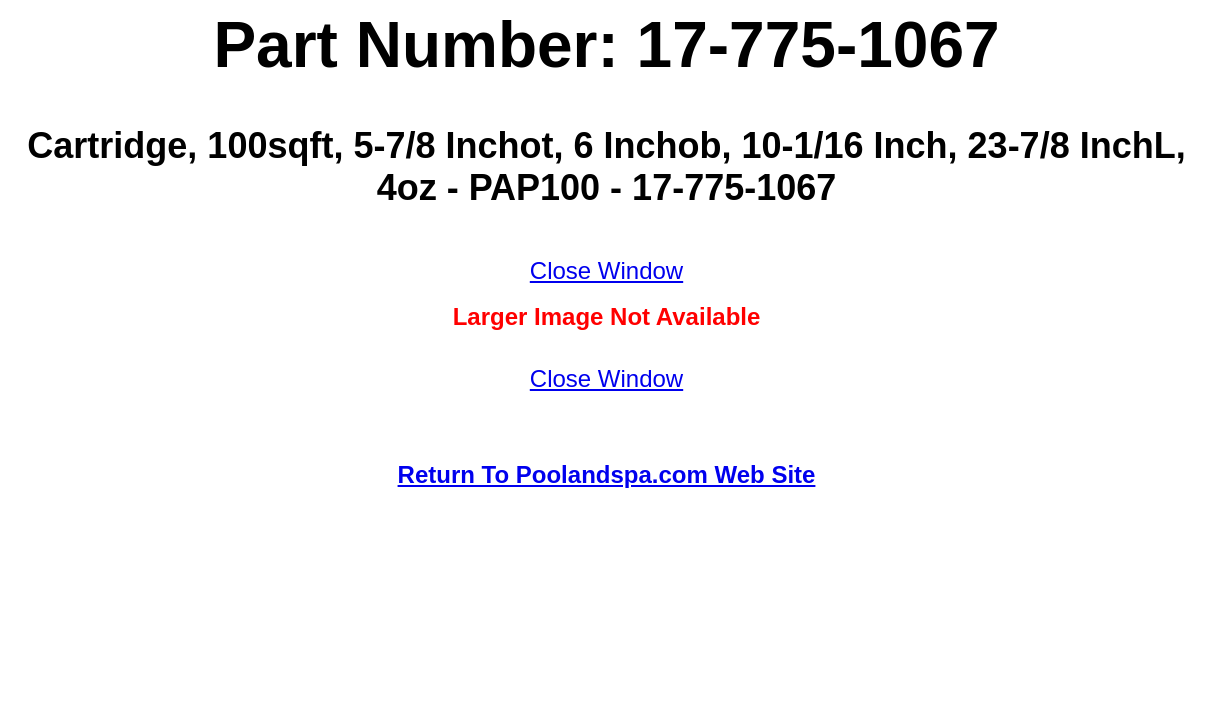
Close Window (606, 270)
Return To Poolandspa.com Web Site (607, 474)
